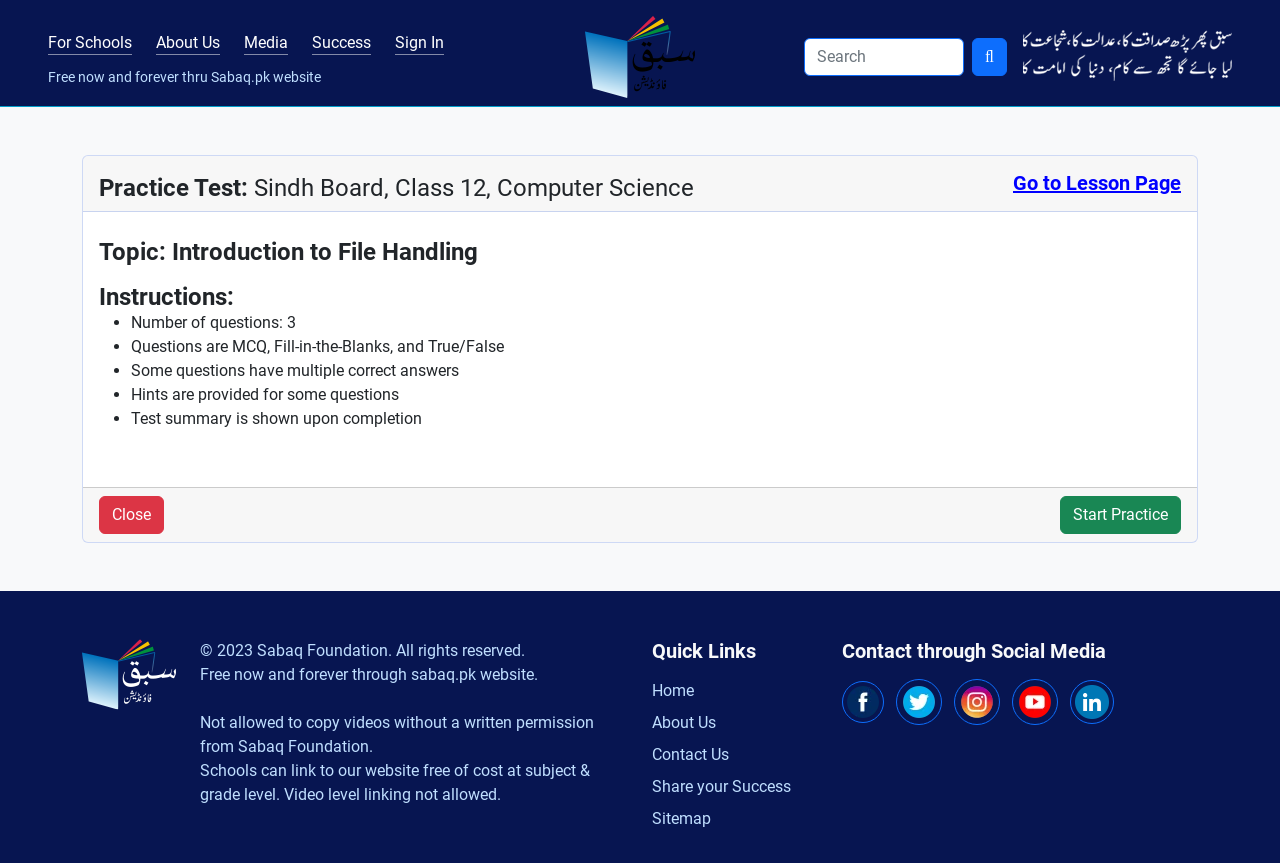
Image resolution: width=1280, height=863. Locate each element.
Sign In (419, 42)
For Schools (90, 42)
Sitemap (681, 818)
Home (673, 690)
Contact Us (690, 754)
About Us (188, 42)
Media (266, 42)
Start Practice (1120, 514)
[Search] (884, 57)
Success (341, 42)
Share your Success (721, 786)
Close (131, 514)
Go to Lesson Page (1097, 183)
